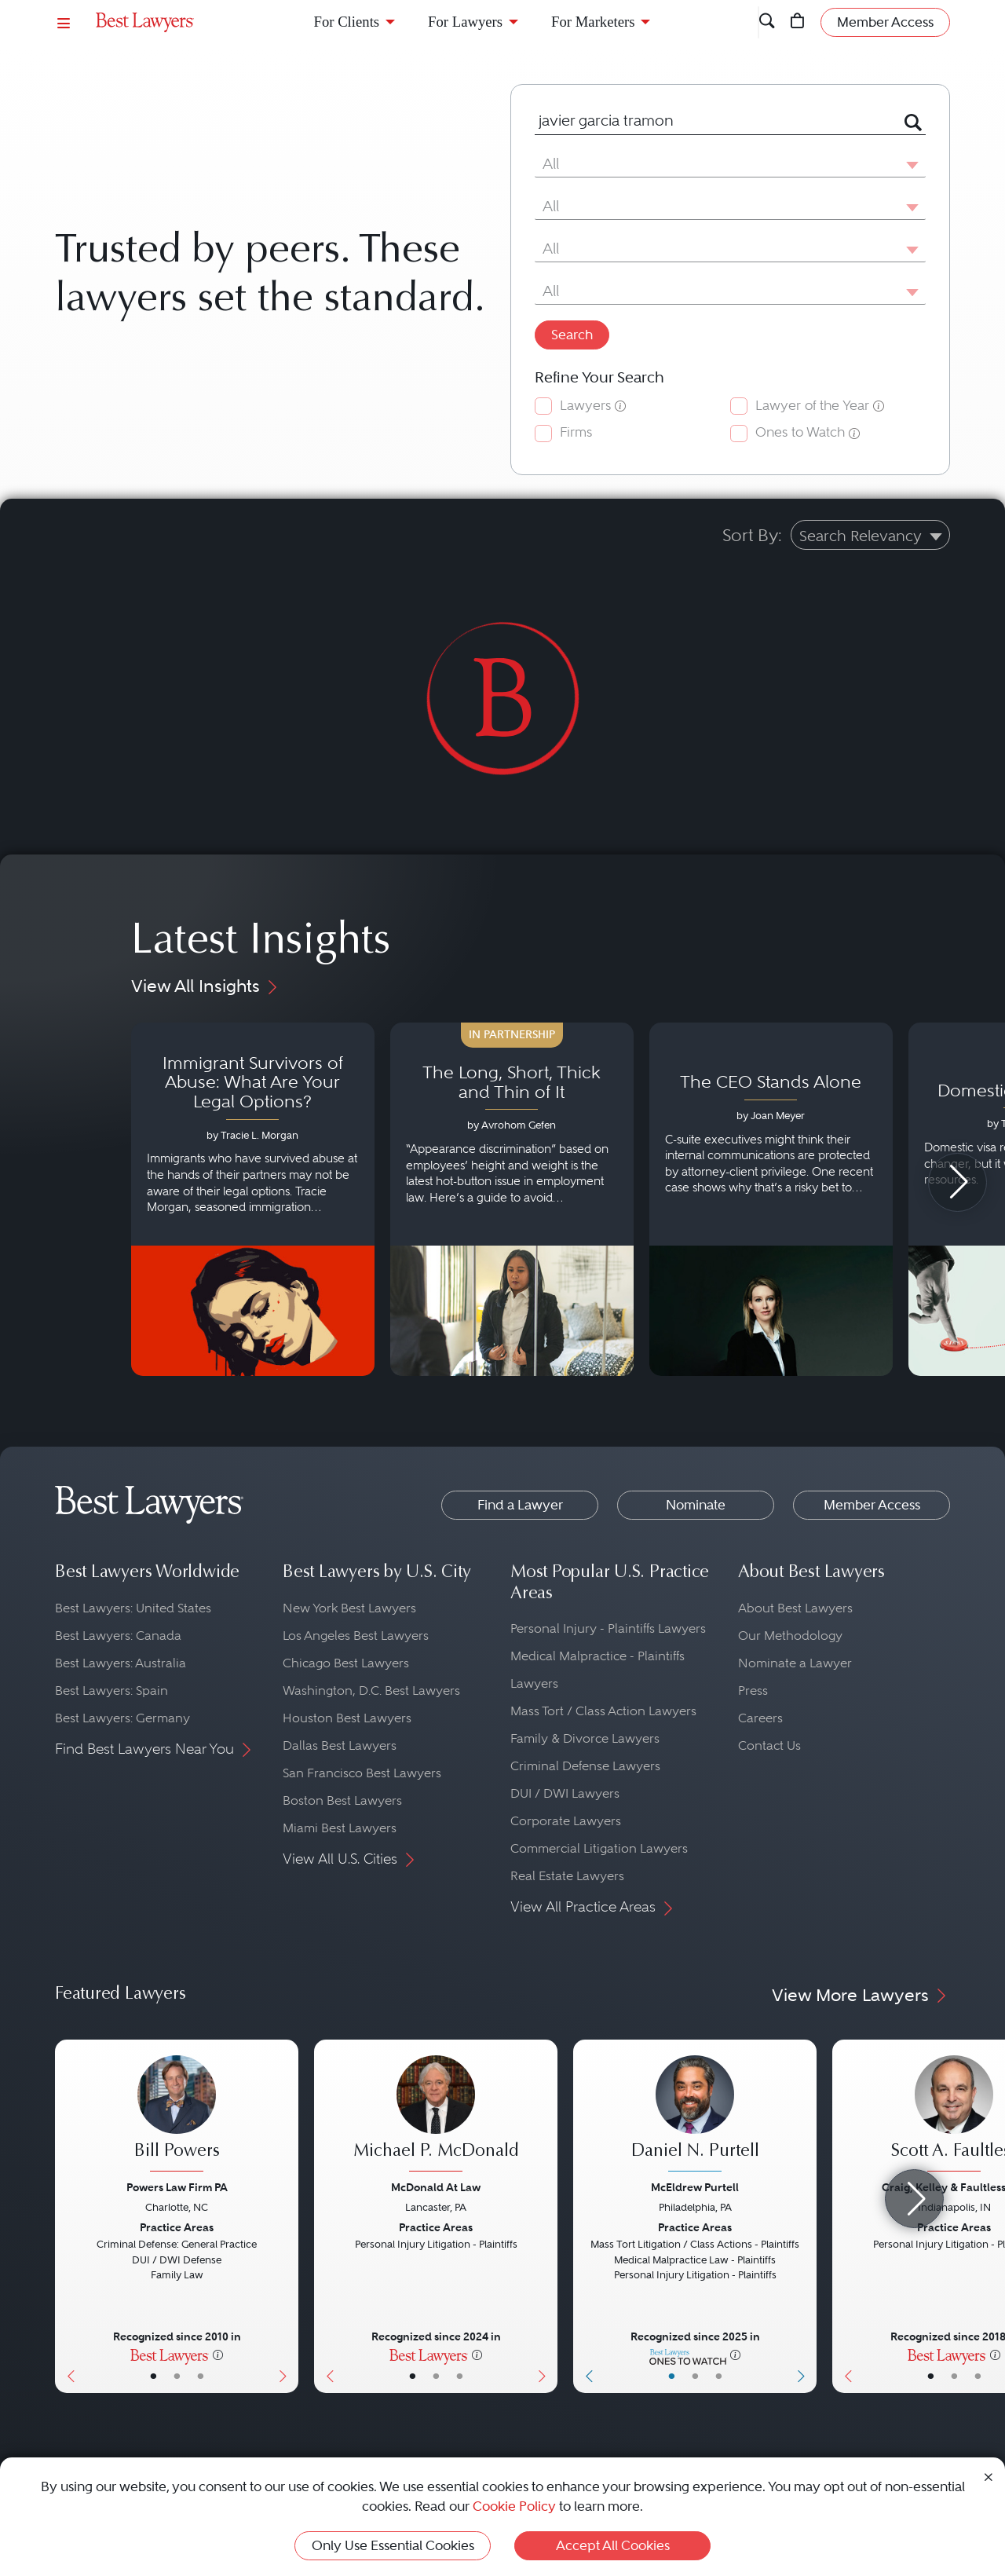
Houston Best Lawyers (347, 1718)
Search (572, 334)
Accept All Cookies (613, 2545)
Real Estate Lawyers (567, 1875)
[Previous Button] (67, 2216)
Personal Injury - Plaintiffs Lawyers (608, 1628)
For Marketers (592, 21)
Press (753, 1690)
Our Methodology (790, 1635)
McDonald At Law (436, 2187)
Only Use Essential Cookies (393, 2545)
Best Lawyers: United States (133, 1608)
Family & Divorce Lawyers (585, 1738)
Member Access (872, 1505)
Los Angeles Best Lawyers (356, 1635)
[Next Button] (286, 2216)
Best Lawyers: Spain (111, 1690)
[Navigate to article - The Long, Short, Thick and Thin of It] (512, 1199)
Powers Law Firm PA (177, 2187)
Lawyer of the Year (812, 405)
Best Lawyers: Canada (118, 1635)
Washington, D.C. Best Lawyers (371, 1690)
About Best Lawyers (795, 1608)
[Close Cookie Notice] (988, 2476)
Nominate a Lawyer (795, 1663)
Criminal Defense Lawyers (585, 1765)
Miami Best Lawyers (340, 1827)
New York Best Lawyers (349, 1608)
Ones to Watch (800, 432)
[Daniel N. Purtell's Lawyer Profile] (695, 2115)
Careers (760, 1718)
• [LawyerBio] (177, 2375)
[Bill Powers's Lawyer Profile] (177, 2115)
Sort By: (752, 535)
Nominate (695, 1505)
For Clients (347, 21)
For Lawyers (465, 21)
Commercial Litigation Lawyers (599, 1848)
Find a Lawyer (520, 1505)
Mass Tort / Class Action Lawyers (603, 1710)
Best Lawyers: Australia (120, 1663)
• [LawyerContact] (200, 2375)
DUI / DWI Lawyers (564, 1793)
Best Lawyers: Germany (122, 1718)
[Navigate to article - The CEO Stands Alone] (771, 1199)
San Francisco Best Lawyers (362, 1773)
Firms (576, 432)
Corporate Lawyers (565, 1820)
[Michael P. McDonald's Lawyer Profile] (436, 2115)
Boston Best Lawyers (342, 1800)
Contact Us (769, 1745)
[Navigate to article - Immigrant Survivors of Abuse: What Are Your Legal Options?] (253, 1199)
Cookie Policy (514, 2506)
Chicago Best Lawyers (346, 1663)
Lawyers (585, 405)
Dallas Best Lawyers (340, 1745)
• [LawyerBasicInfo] (153, 2375)
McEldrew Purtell (695, 2187)
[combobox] (711, 121)
